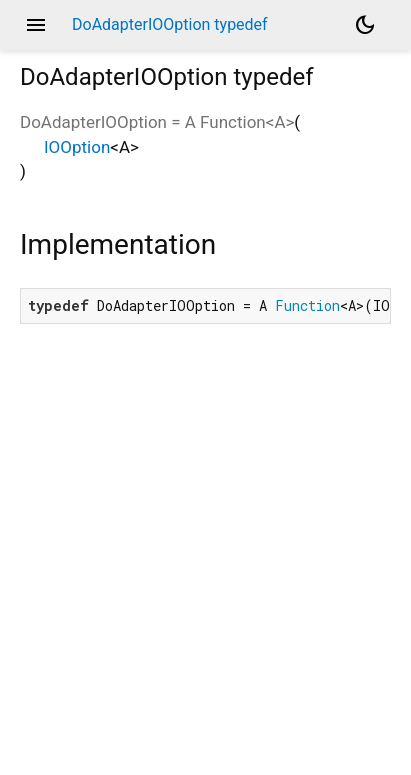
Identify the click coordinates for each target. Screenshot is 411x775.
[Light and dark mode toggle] (365, 25)
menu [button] (36, 25)
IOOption (77, 147)
